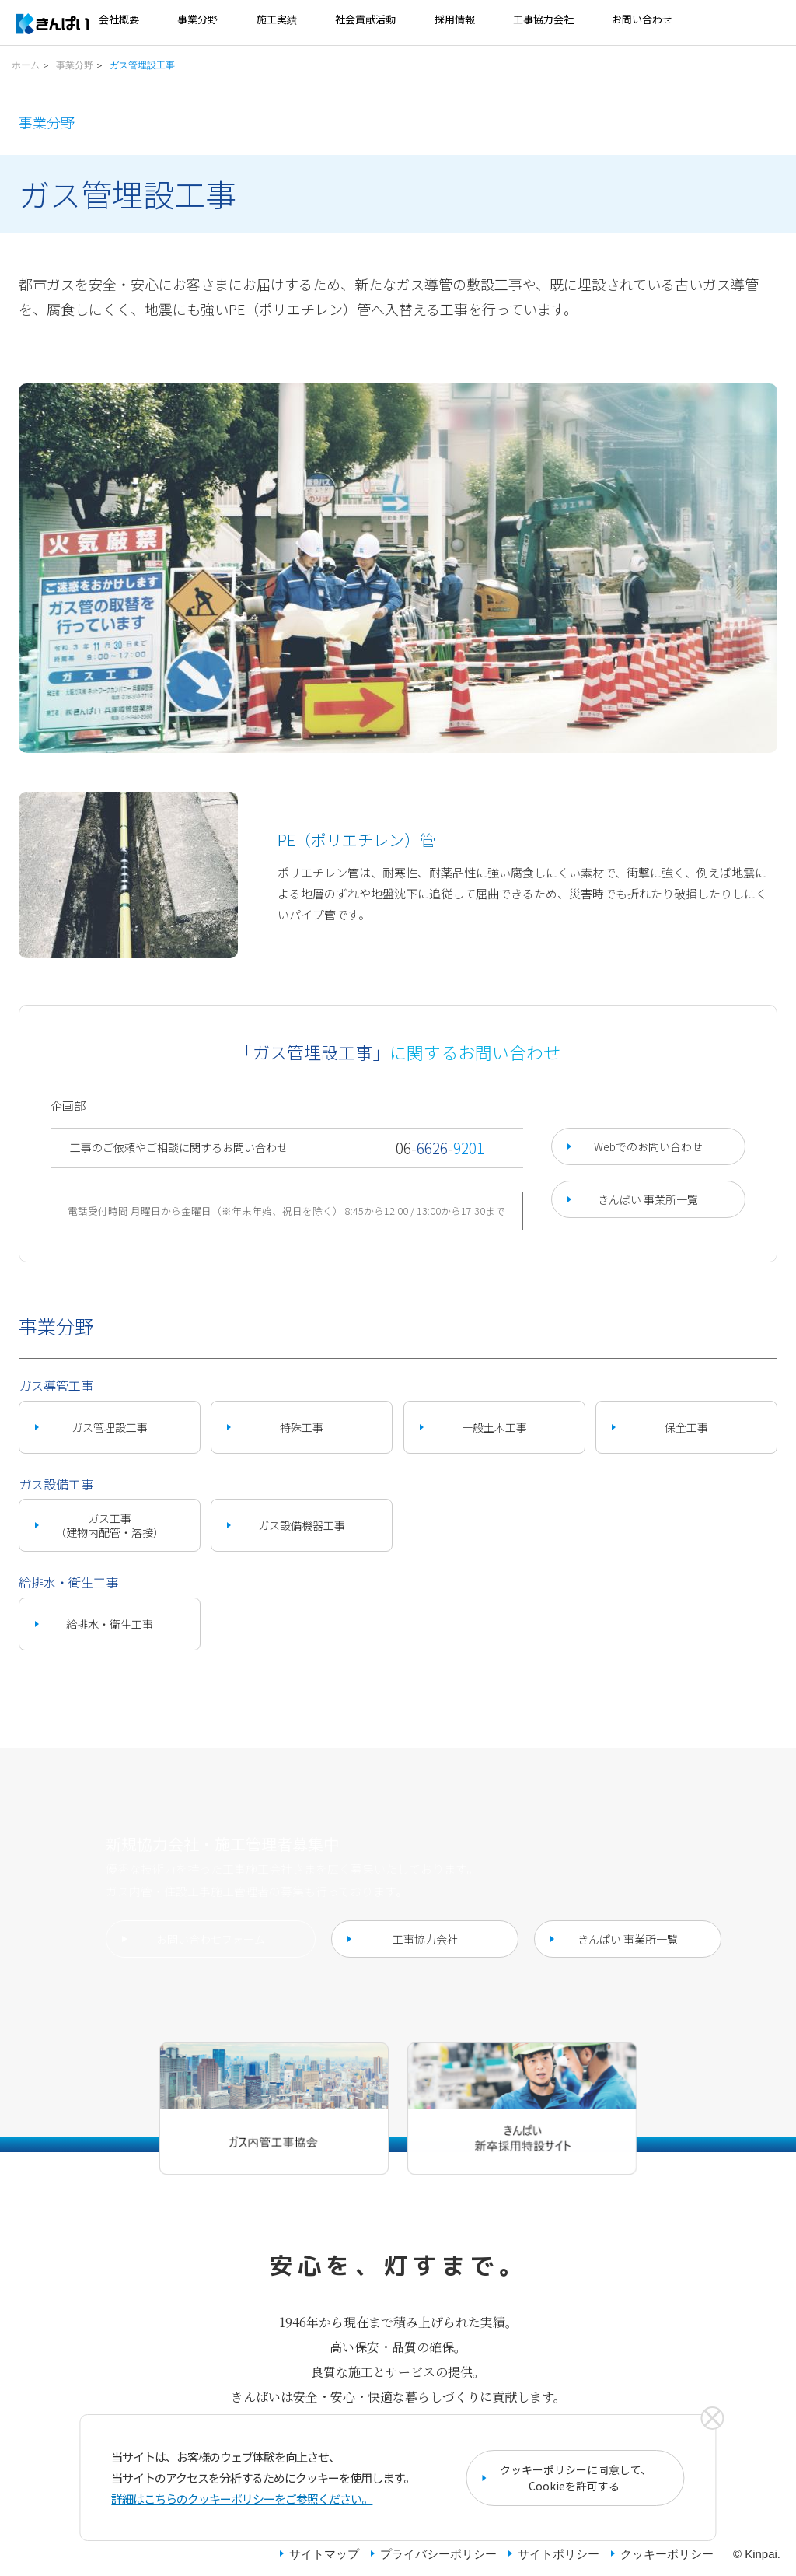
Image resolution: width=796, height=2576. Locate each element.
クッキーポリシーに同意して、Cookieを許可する (575, 2478)
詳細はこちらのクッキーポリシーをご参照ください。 (241, 2499)
